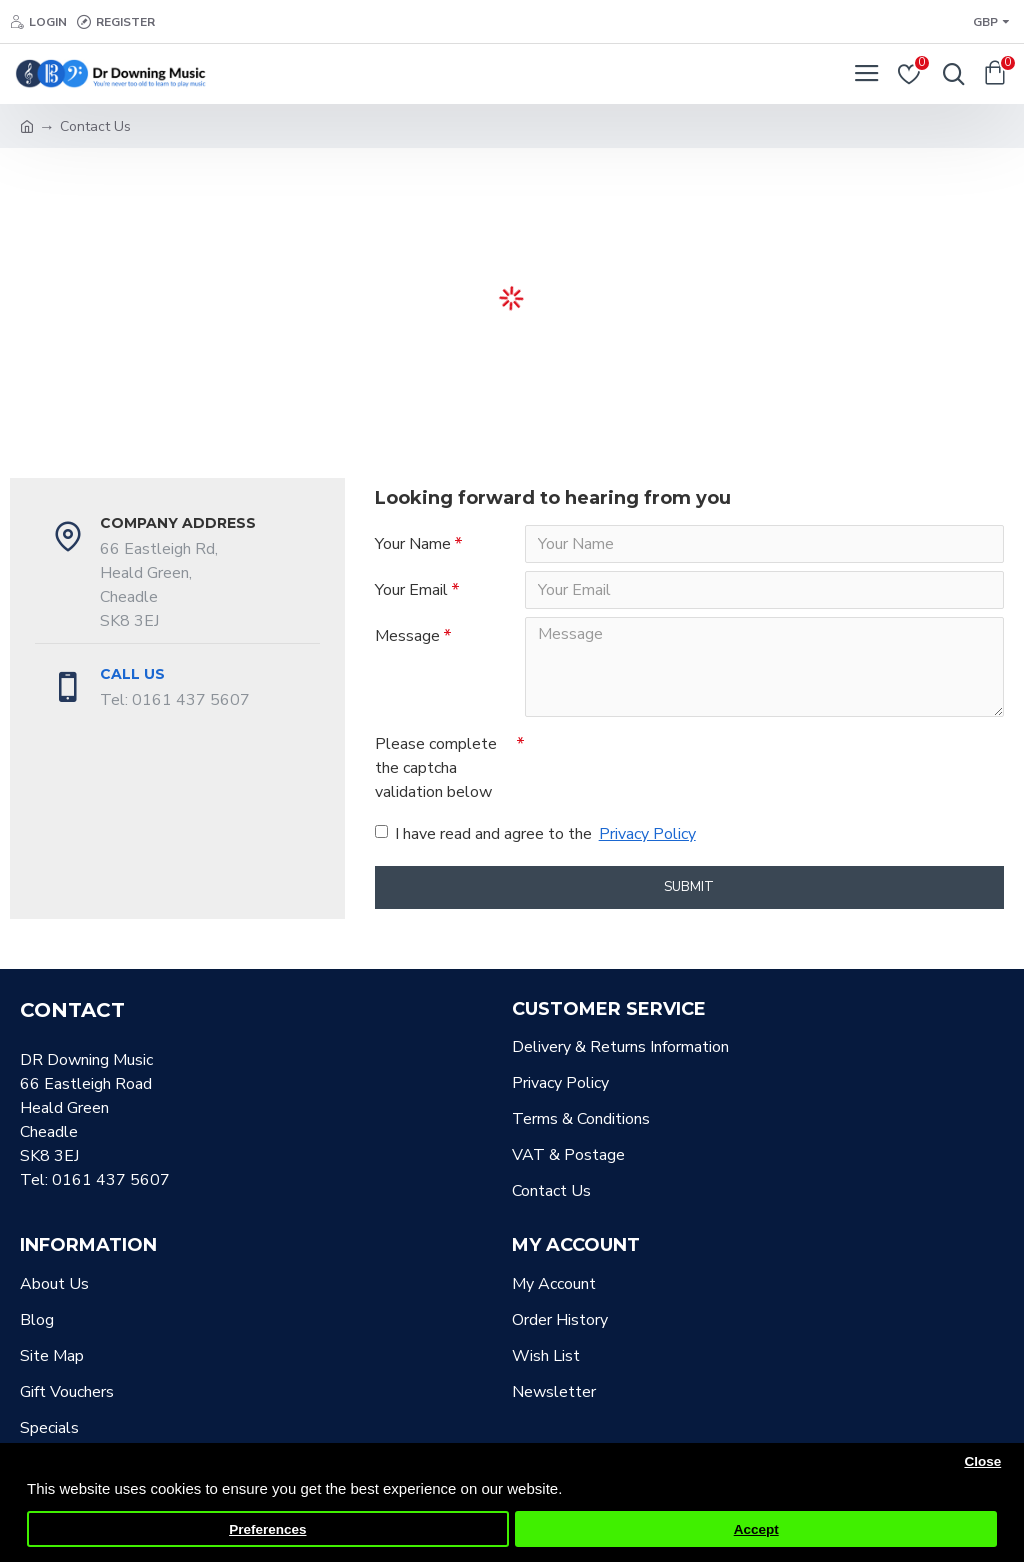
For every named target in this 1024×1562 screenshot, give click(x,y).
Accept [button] (756, 1529)
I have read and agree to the (537, 834)
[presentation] (665, 761)
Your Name (413, 544)
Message (407, 636)
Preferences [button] (267, 1529)
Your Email (411, 590)
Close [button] (982, 1461)
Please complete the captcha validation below (436, 768)
